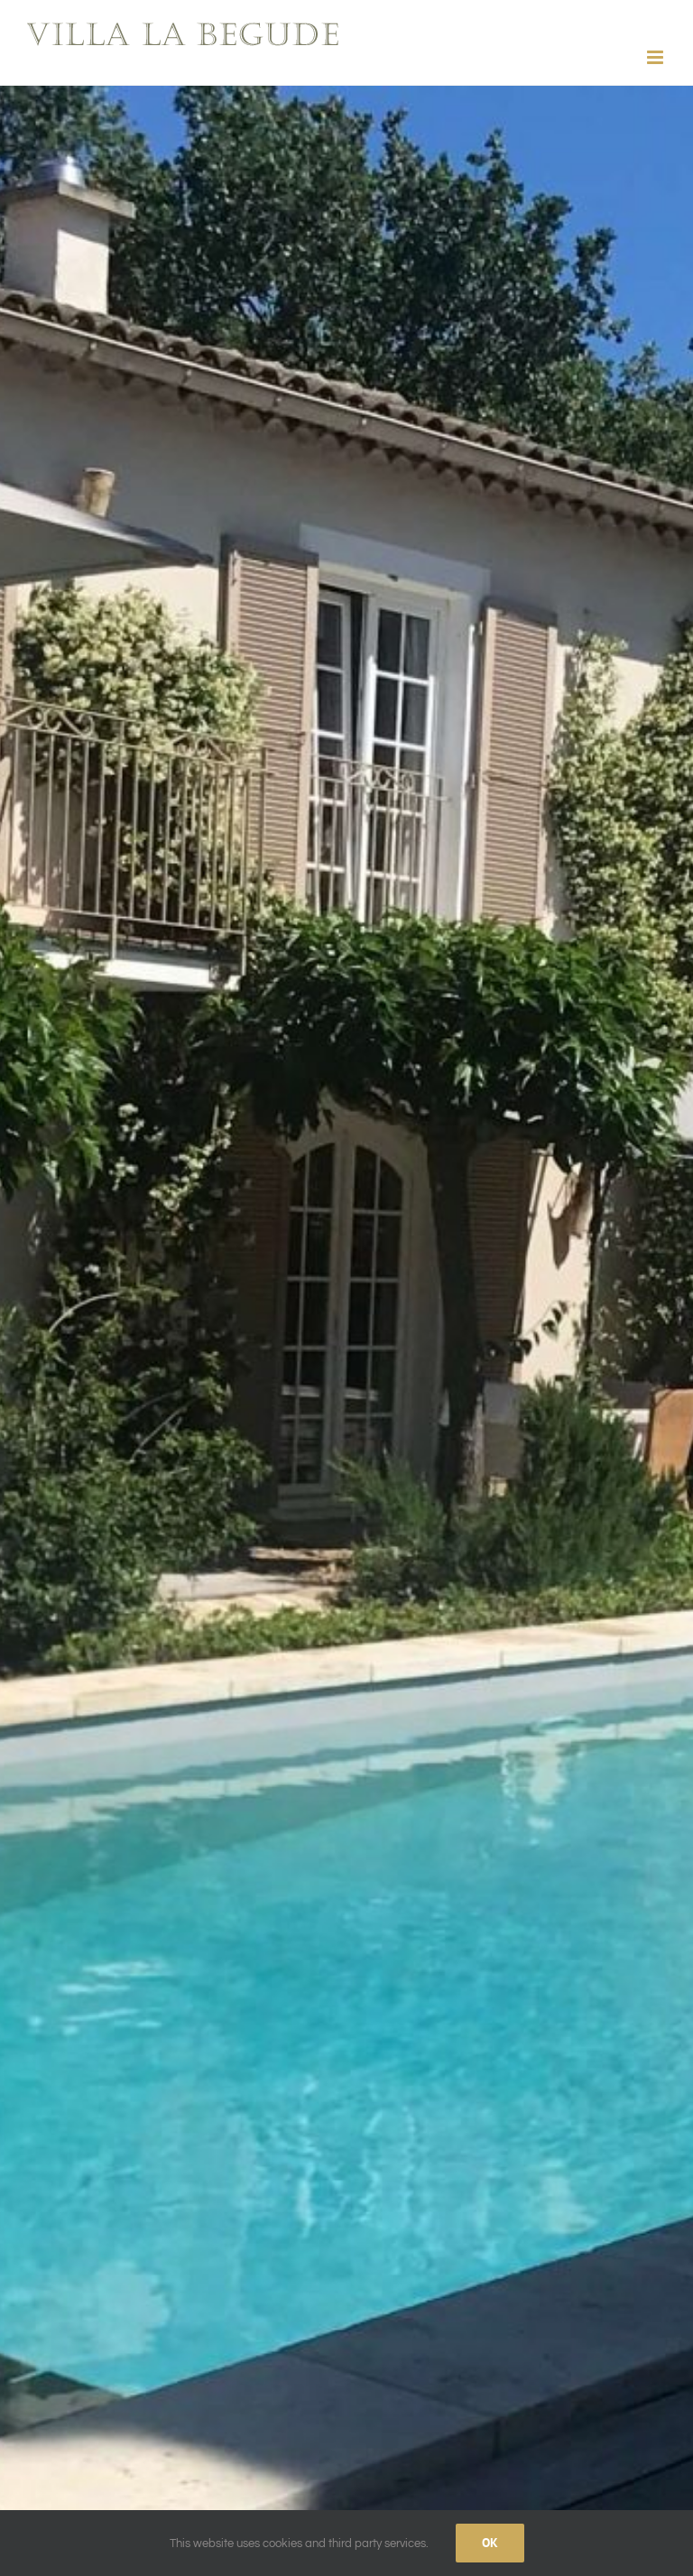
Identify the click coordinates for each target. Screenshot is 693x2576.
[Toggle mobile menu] (656, 57)
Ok (490, 2542)
